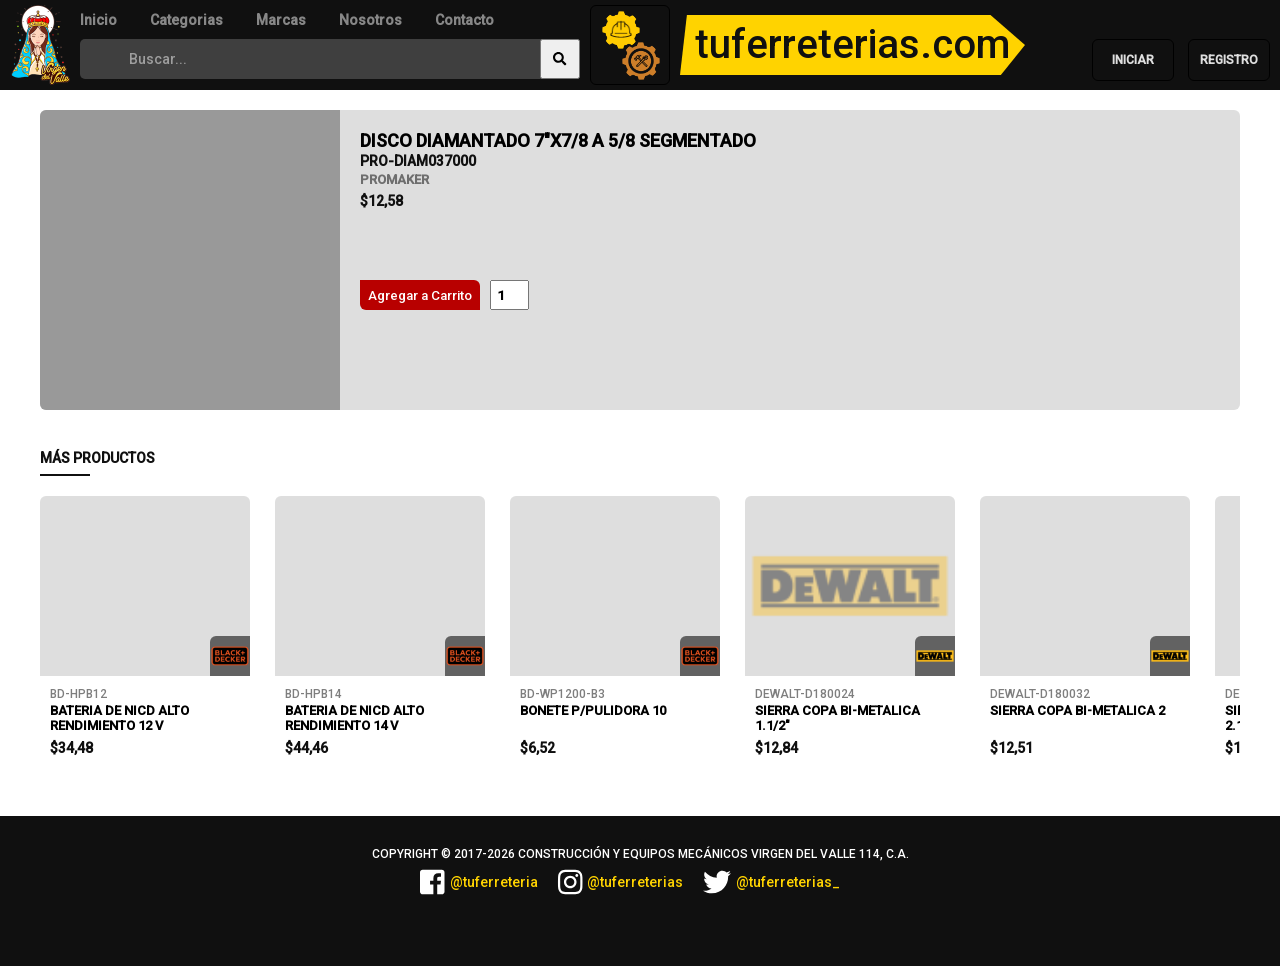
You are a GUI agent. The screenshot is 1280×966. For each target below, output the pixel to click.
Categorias (186, 20)
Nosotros (370, 20)
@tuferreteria (479, 882)
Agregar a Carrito (420, 295)
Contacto (464, 20)
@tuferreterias (621, 882)
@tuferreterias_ (771, 882)
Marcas (281, 20)
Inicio (98, 20)
